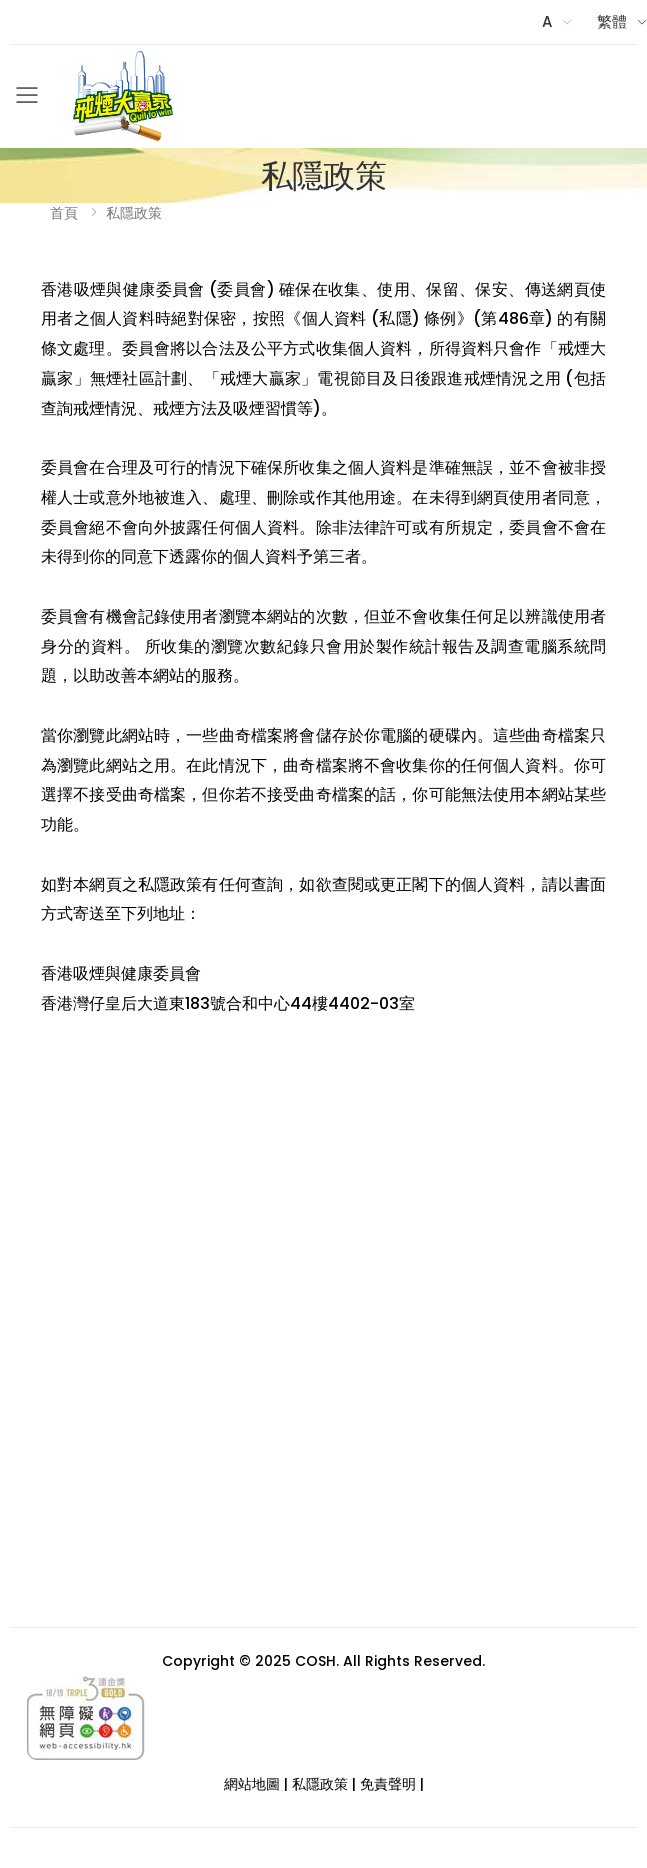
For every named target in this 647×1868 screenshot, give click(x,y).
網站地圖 (252, 1784)
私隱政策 (134, 213)
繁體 (612, 21)
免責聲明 (388, 1784)
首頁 (64, 213)
